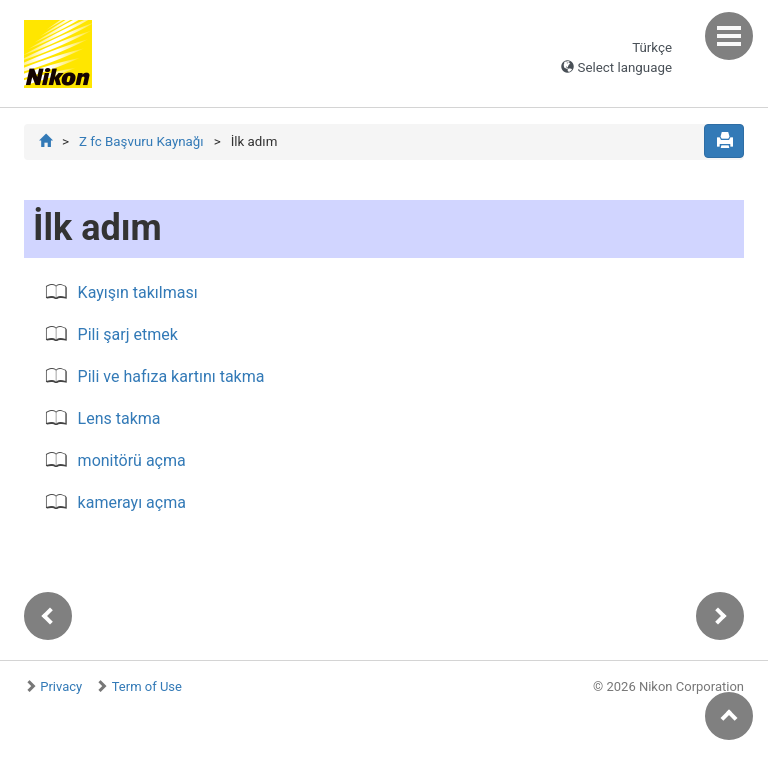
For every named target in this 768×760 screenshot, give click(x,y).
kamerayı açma (132, 502)
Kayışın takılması (138, 292)
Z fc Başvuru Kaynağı (141, 141)
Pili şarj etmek (128, 334)
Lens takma (119, 418)
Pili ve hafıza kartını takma (171, 376)
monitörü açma (132, 460)
